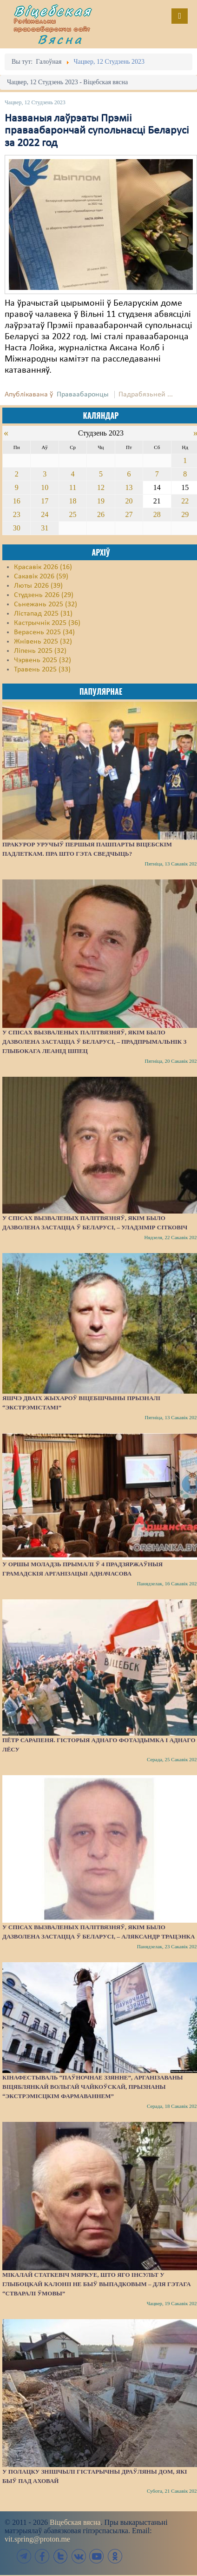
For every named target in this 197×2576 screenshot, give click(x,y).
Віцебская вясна (75, 2522)
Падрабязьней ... (145, 394)
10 (44, 487)
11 (72, 487)
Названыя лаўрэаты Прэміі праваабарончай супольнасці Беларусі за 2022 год (97, 131)
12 (101, 487)
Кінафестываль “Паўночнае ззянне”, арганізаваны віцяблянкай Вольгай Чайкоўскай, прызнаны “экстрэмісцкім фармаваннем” (92, 2087)
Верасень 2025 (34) (44, 632)
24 (44, 514)
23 (16, 514)
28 (157, 514)
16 (16, 501)
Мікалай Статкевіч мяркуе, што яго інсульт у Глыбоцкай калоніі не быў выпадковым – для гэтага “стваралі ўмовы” (96, 2284)
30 (16, 528)
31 (44, 528)
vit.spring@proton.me (37, 2539)
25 (73, 514)
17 (44, 501)
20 (128, 501)
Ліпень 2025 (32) (40, 651)
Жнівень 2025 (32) (43, 641)
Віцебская (53, 10)
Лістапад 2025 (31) (43, 613)
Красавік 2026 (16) (43, 567)
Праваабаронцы (83, 394)
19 (101, 501)
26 (101, 514)
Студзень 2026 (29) (43, 595)
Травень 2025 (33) (42, 669)
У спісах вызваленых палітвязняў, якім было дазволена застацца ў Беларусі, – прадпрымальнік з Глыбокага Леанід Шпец (94, 1041)
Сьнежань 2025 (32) (45, 604)
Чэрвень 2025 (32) (42, 660)
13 (128, 487)
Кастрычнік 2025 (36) (47, 623)
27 (128, 514)
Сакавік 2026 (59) (41, 576)
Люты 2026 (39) (38, 586)
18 (73, 501)
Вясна (60, 39)
